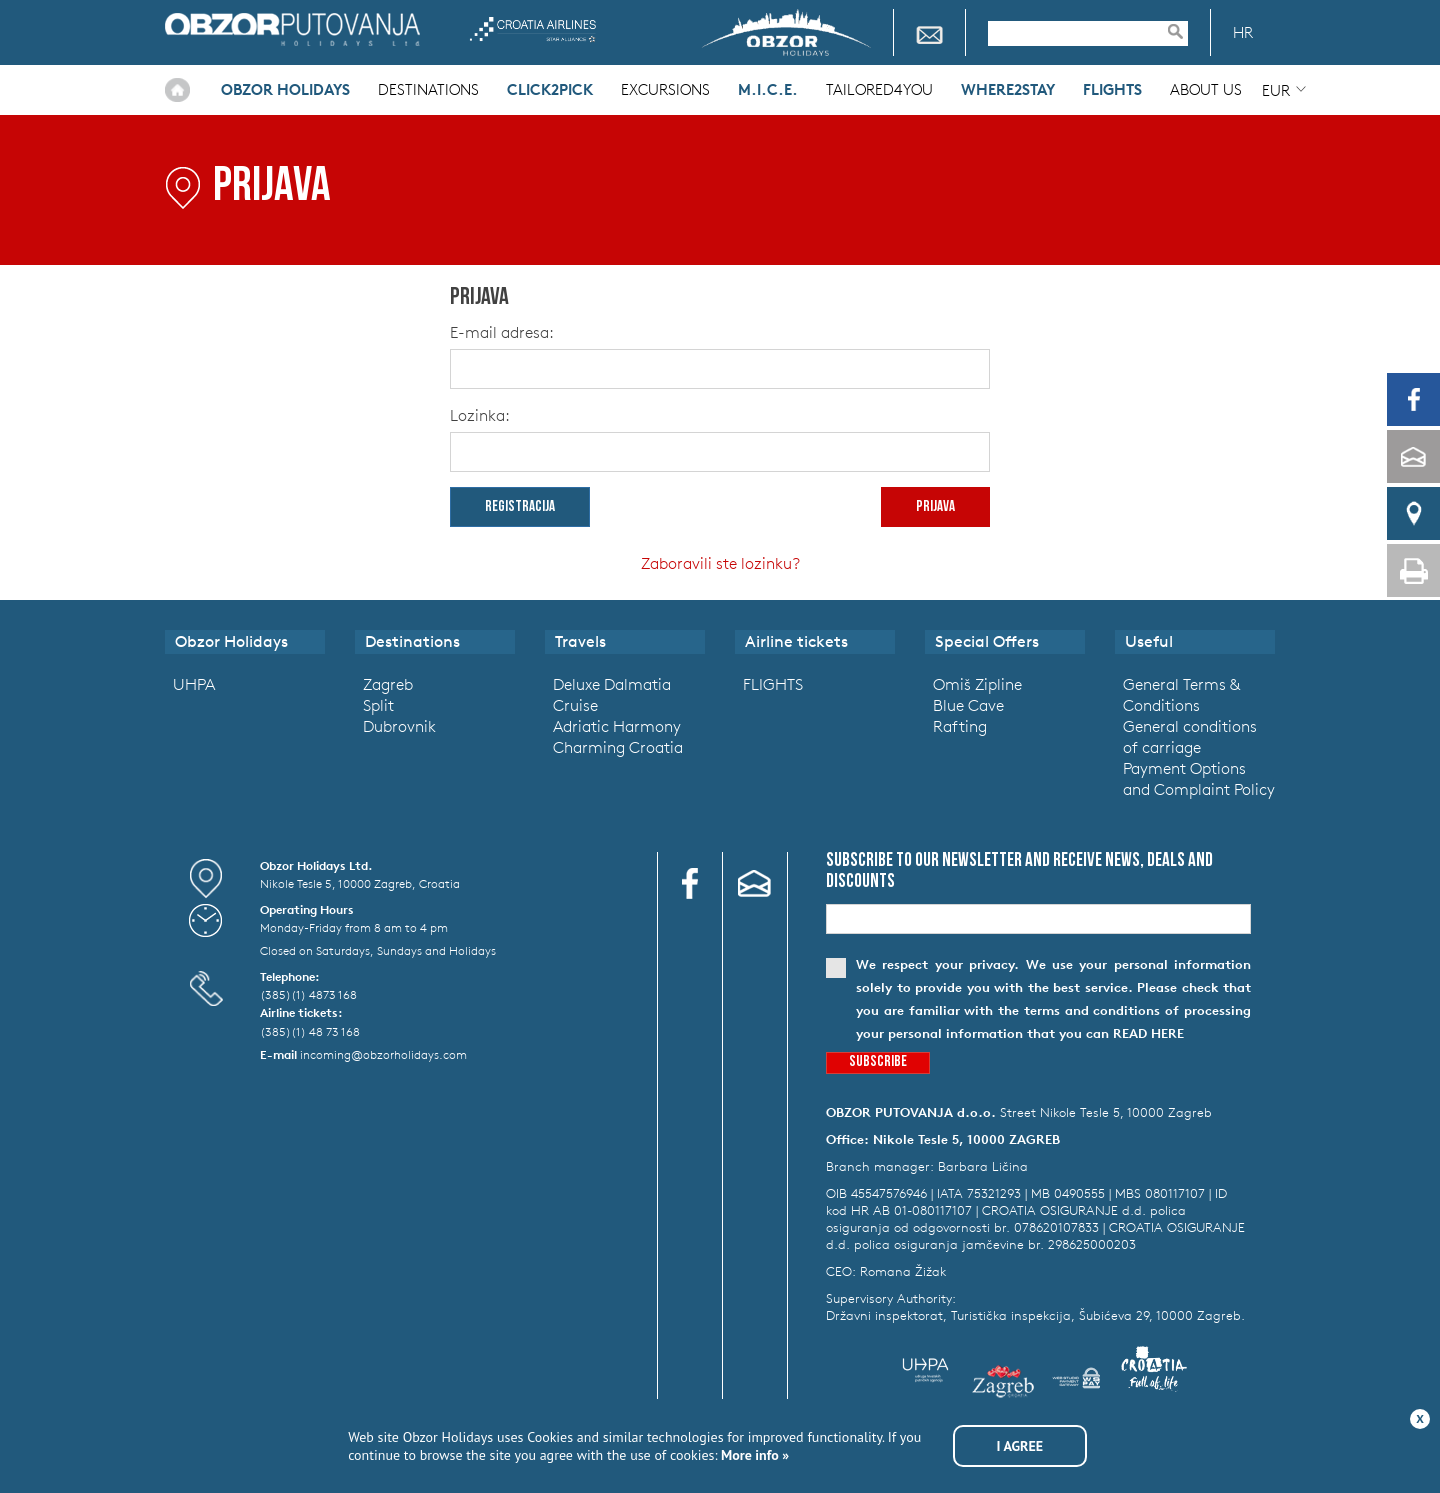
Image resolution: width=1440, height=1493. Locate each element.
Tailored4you (879, 89)
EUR (1276, 90)
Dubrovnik (399, 726)
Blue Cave (968, 705)
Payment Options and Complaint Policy (1199, 778)
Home (177, 90)
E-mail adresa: (502, 332)
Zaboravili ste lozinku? (720, 563)
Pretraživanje (1185, 31)
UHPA (194, 684)
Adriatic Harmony (617, 726)
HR (1243, 32)
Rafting (960, 726)
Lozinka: (480, 415)
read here (1148, 1033)
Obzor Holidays (292, 29)
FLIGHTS (773, 684)
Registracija (520, 507)
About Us (1206, 89)
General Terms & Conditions (1181, 694)
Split (378, 705)
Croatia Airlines (532, 29)
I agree (1020, 1446)
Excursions (665, 89)
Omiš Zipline (977, 684)
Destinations (428, 89)
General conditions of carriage (1190, 736)
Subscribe (878, 1062)
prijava (935, 507)
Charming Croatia (618, 747)
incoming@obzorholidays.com (383, 1054)
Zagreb (388, 684)
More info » (754, 1455)
